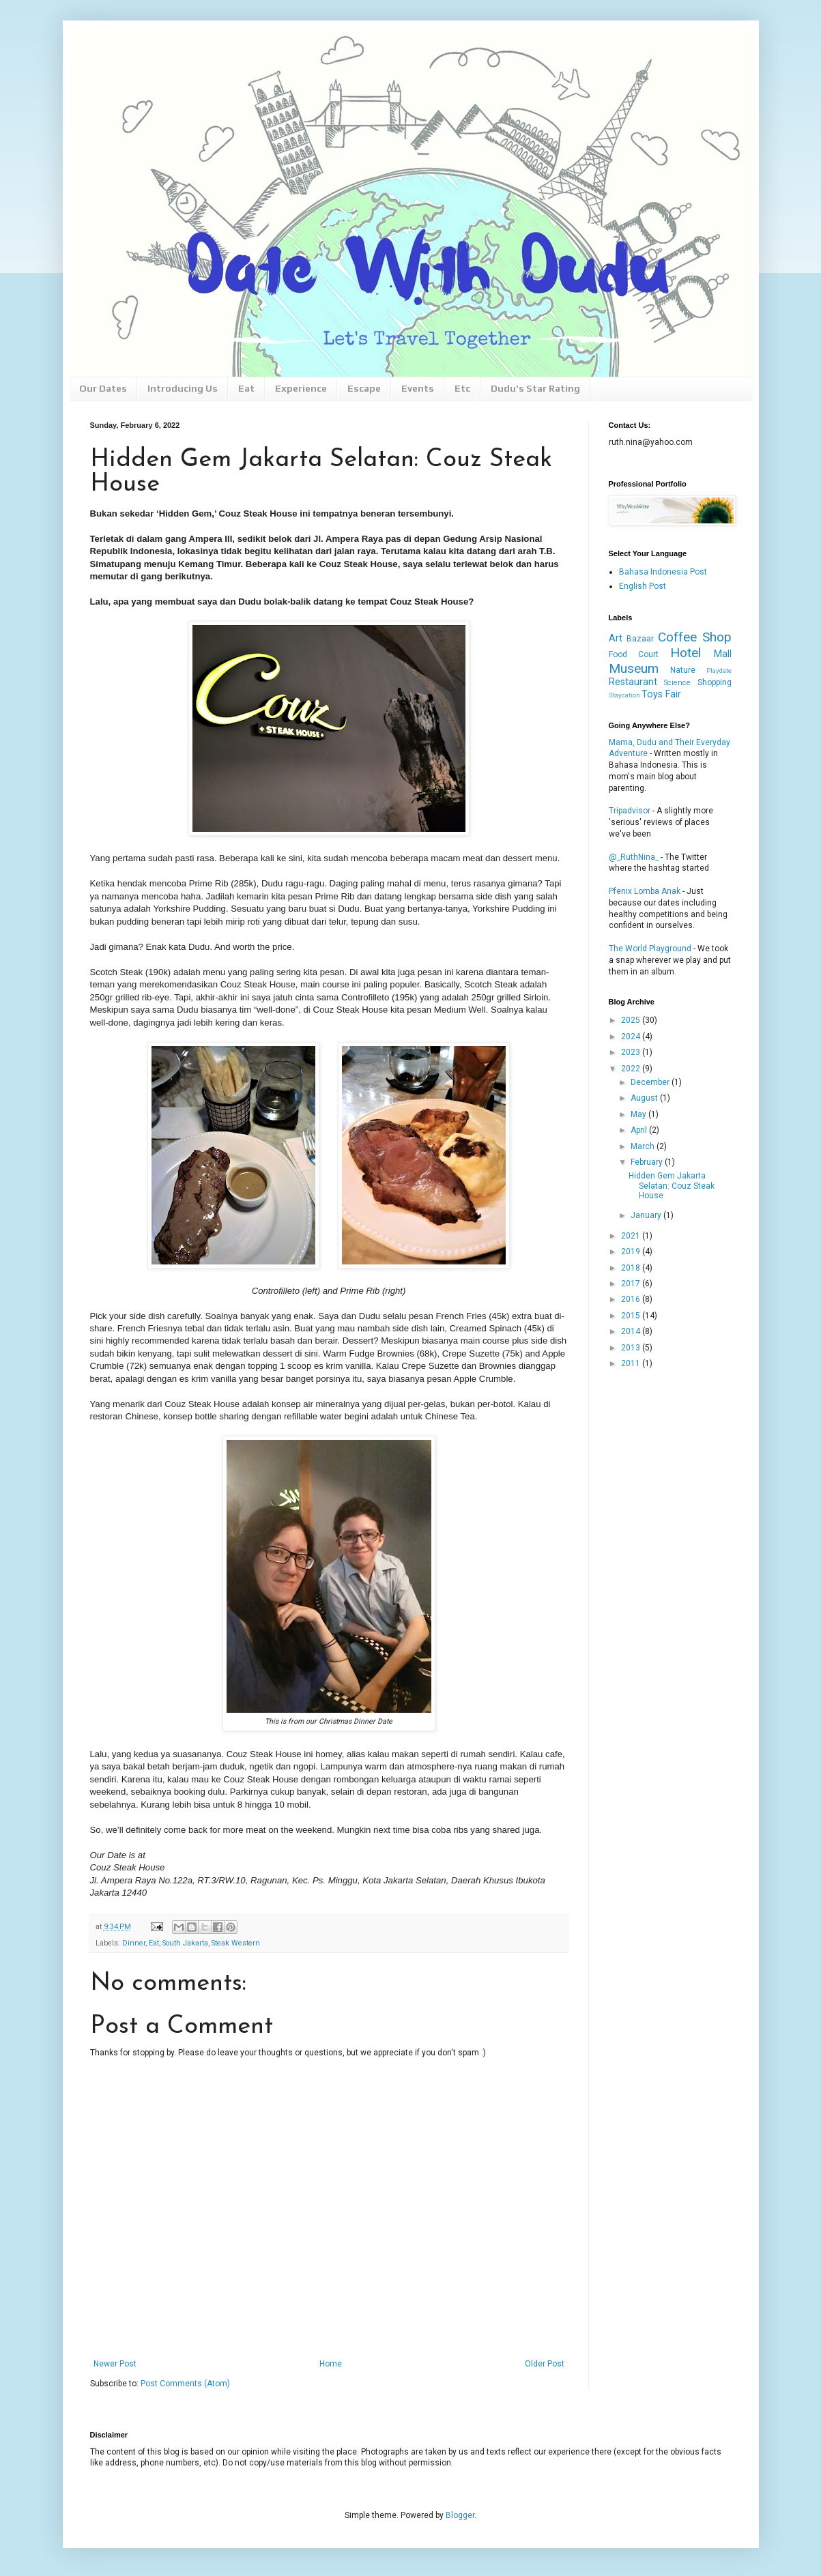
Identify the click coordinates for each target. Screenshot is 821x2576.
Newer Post (114, 2364)
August (645, 1098)
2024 (631, 1036)
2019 (631, 1251)
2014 (631, 1331)
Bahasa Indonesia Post (663, 572)
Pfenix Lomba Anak (644, 891)
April (640, 1130)
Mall (723, 654)
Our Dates (103, 388)
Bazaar (640, 638)
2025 (631, 1020)
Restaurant (633, 682)
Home (330, 2364)
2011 (631, 1363)
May (639, 1114)
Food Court (634, 654)
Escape (364, 388)
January (647, 1215)
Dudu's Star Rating (535, 388)
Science (677, 682)
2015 (631, 1315)
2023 (631, 1052)
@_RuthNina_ (634, 857)
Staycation (624, 695)
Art (615, 638)
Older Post (544, 2364)
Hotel (685, 653)
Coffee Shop (695, 637)
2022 (631, 1068)
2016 (631, 1299)
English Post (642, 586)
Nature (682, 670)
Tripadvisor (629, 810)
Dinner (133, 1943)
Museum (634, 668)
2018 (631, 1268)
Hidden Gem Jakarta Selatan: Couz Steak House (672, 1185)
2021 (631, 1236)
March (644, 1146)
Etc (462, 388)
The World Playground (650, 948)
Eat (246, 388)
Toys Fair (661, 694)
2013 (631, 1347)
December (651, 1082)
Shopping (714, 682)
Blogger (460, 2515)
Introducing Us (182, 388)
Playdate (719, 670)
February (648, 1162)
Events (417, 388)
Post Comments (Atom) (185, 2383)
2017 (631, 1283)
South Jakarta (185, 1943)
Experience (301, 388)
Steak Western (236, 1943)
